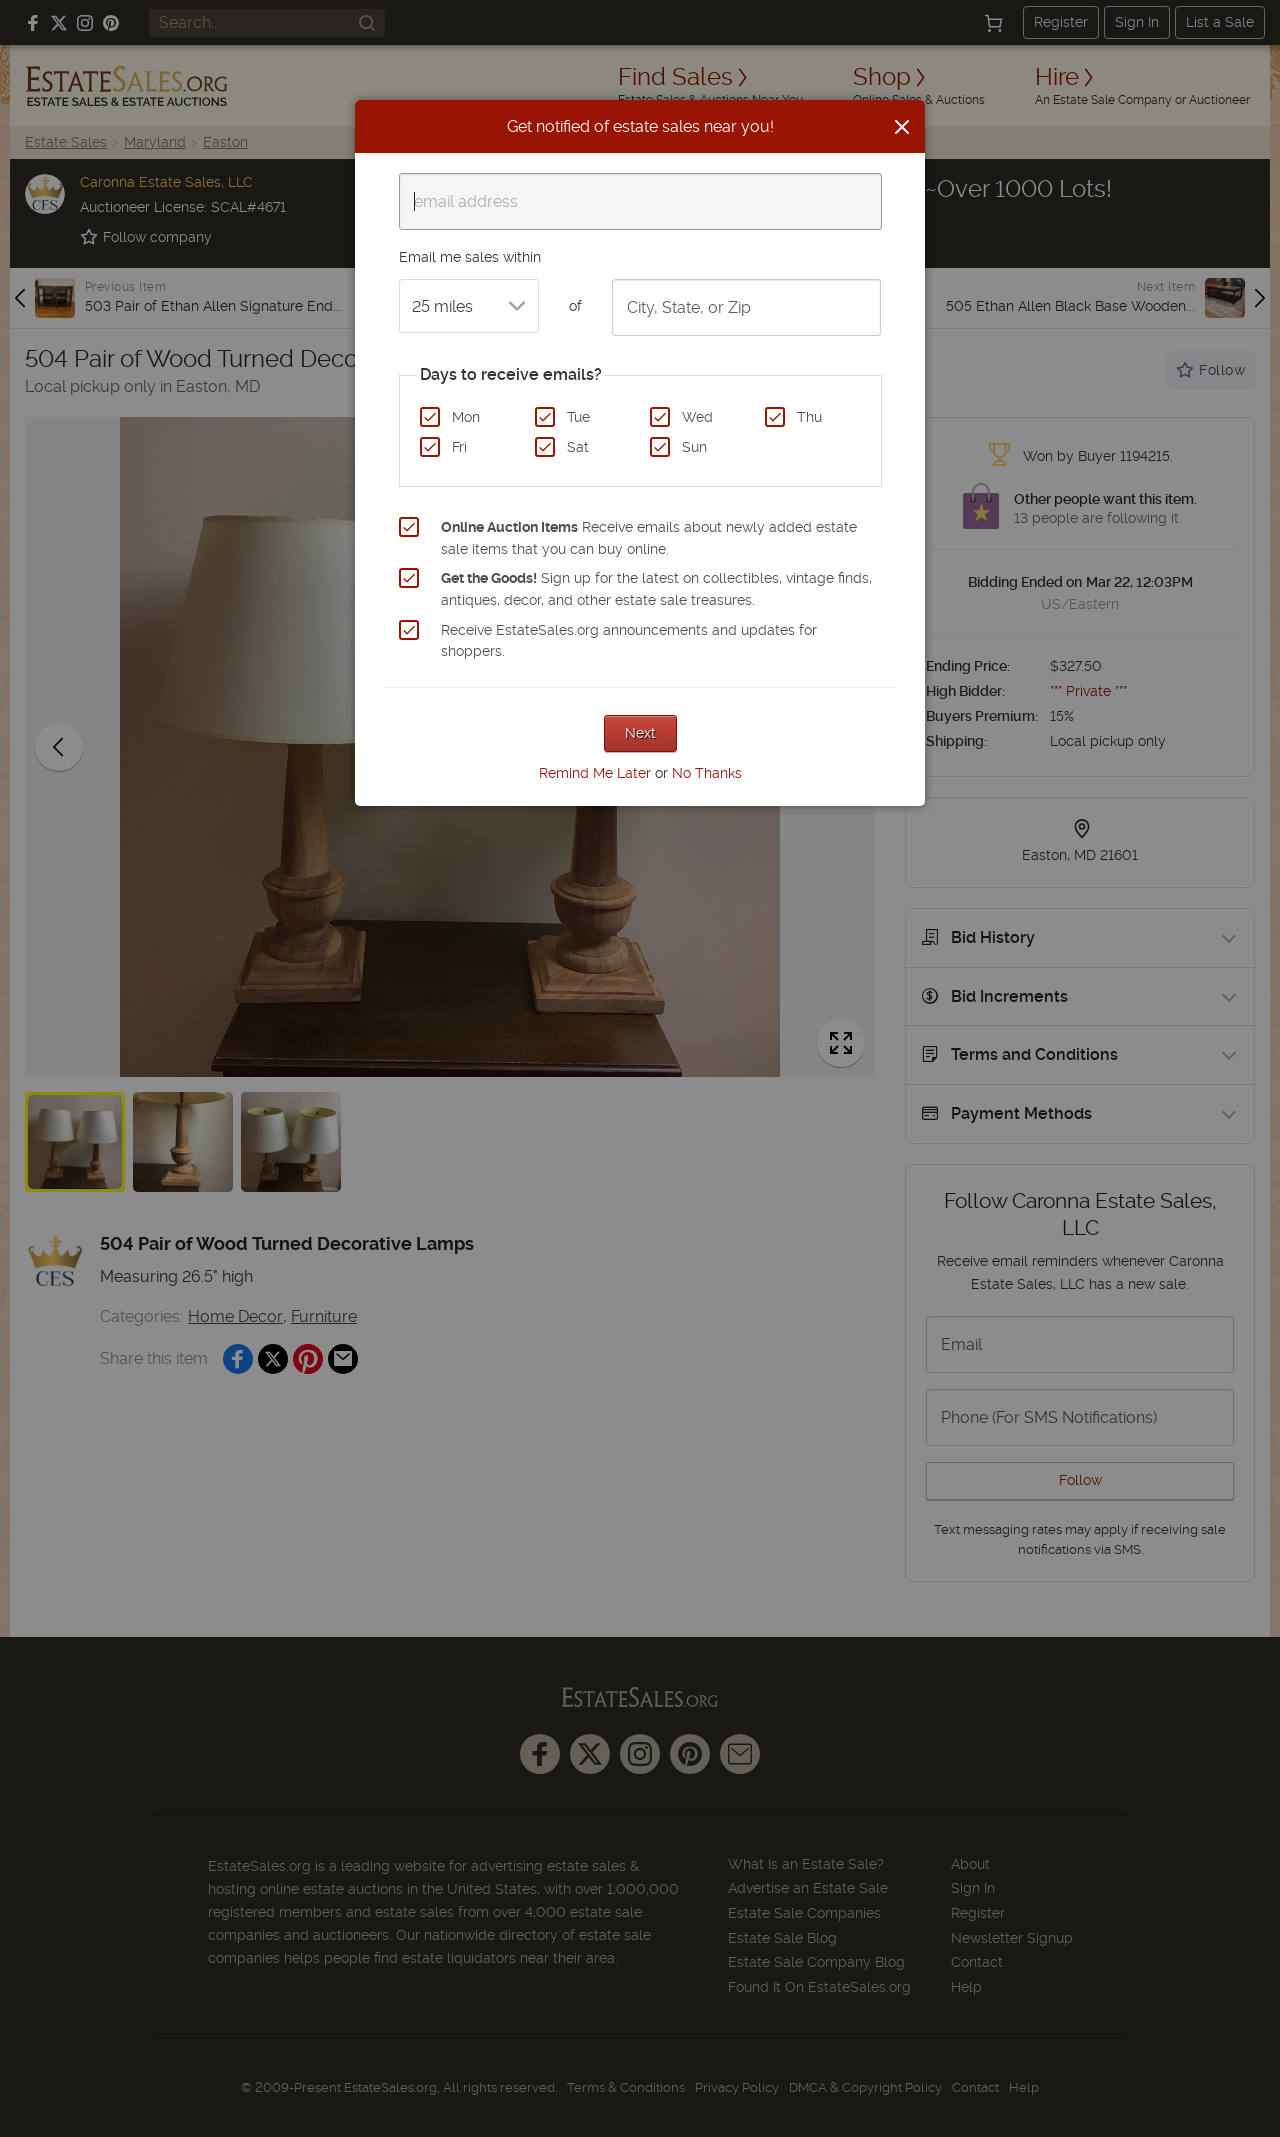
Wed (697, 417)
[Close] (902, 127)
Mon (466, 417)
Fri (459, 447)
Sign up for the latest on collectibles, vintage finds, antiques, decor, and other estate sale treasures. (656, 589)
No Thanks (707, 773)
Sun (694, 447)
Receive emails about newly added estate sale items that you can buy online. (649, 538)
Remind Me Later (595, 773)
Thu (809, 417)
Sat (578, 447)
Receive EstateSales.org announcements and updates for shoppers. (629, 641)
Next (640, 733)
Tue (578, 417)
